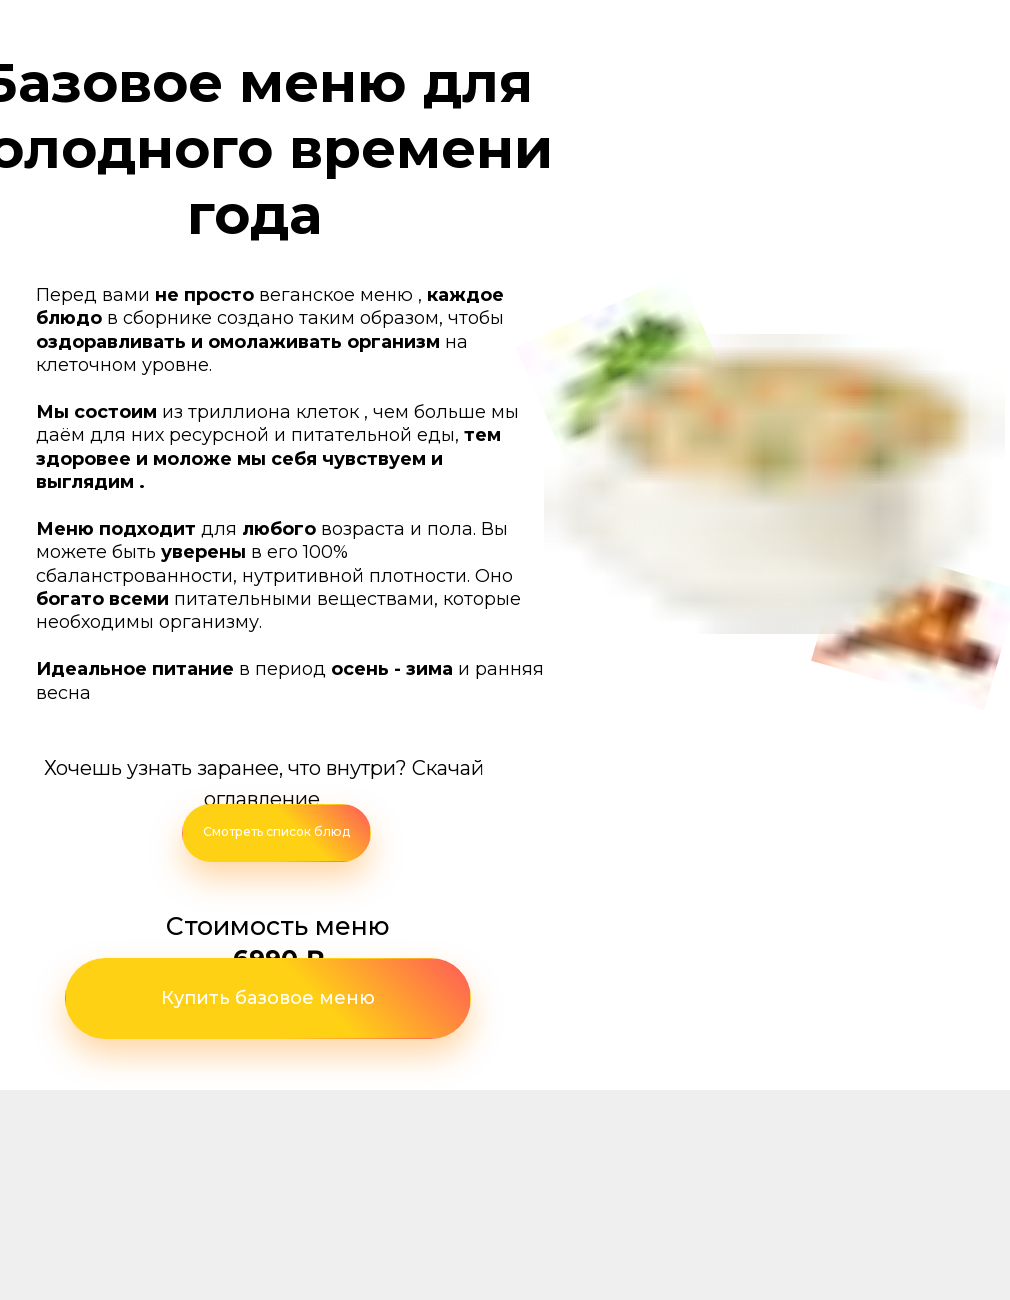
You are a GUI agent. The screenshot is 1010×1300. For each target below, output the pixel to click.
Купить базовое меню (268, 998)
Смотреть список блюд (276, 831)
